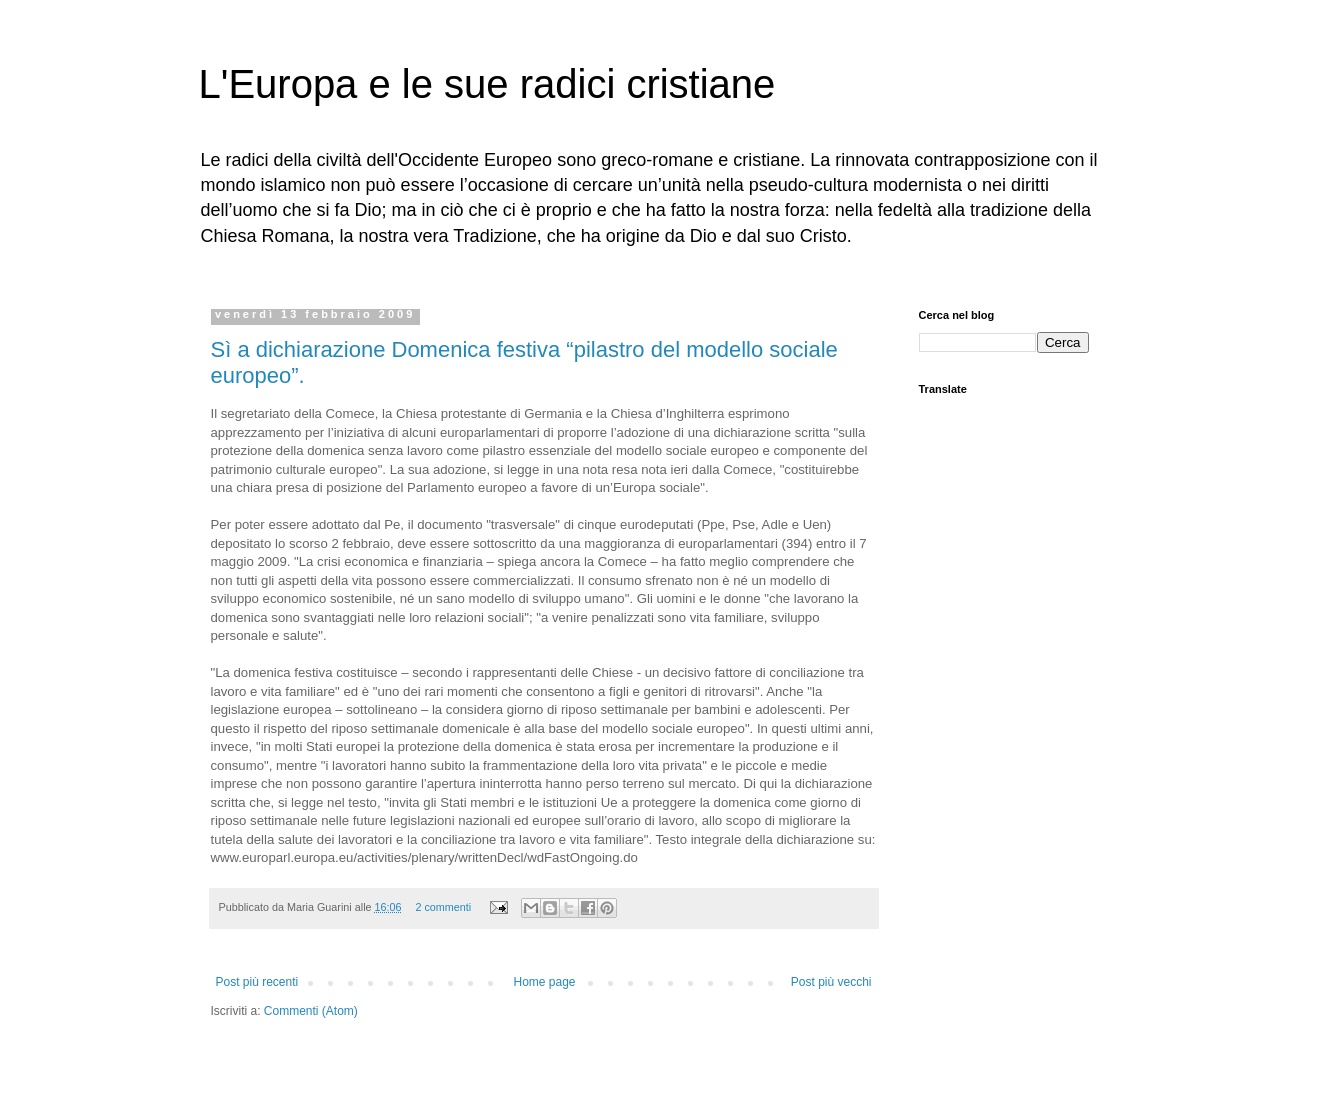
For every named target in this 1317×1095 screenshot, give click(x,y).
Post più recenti (257, 982)
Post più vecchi (831, 982)
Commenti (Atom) (311, 1011)
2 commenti (443, 907)
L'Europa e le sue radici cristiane (487, 84)
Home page (544, 982)
